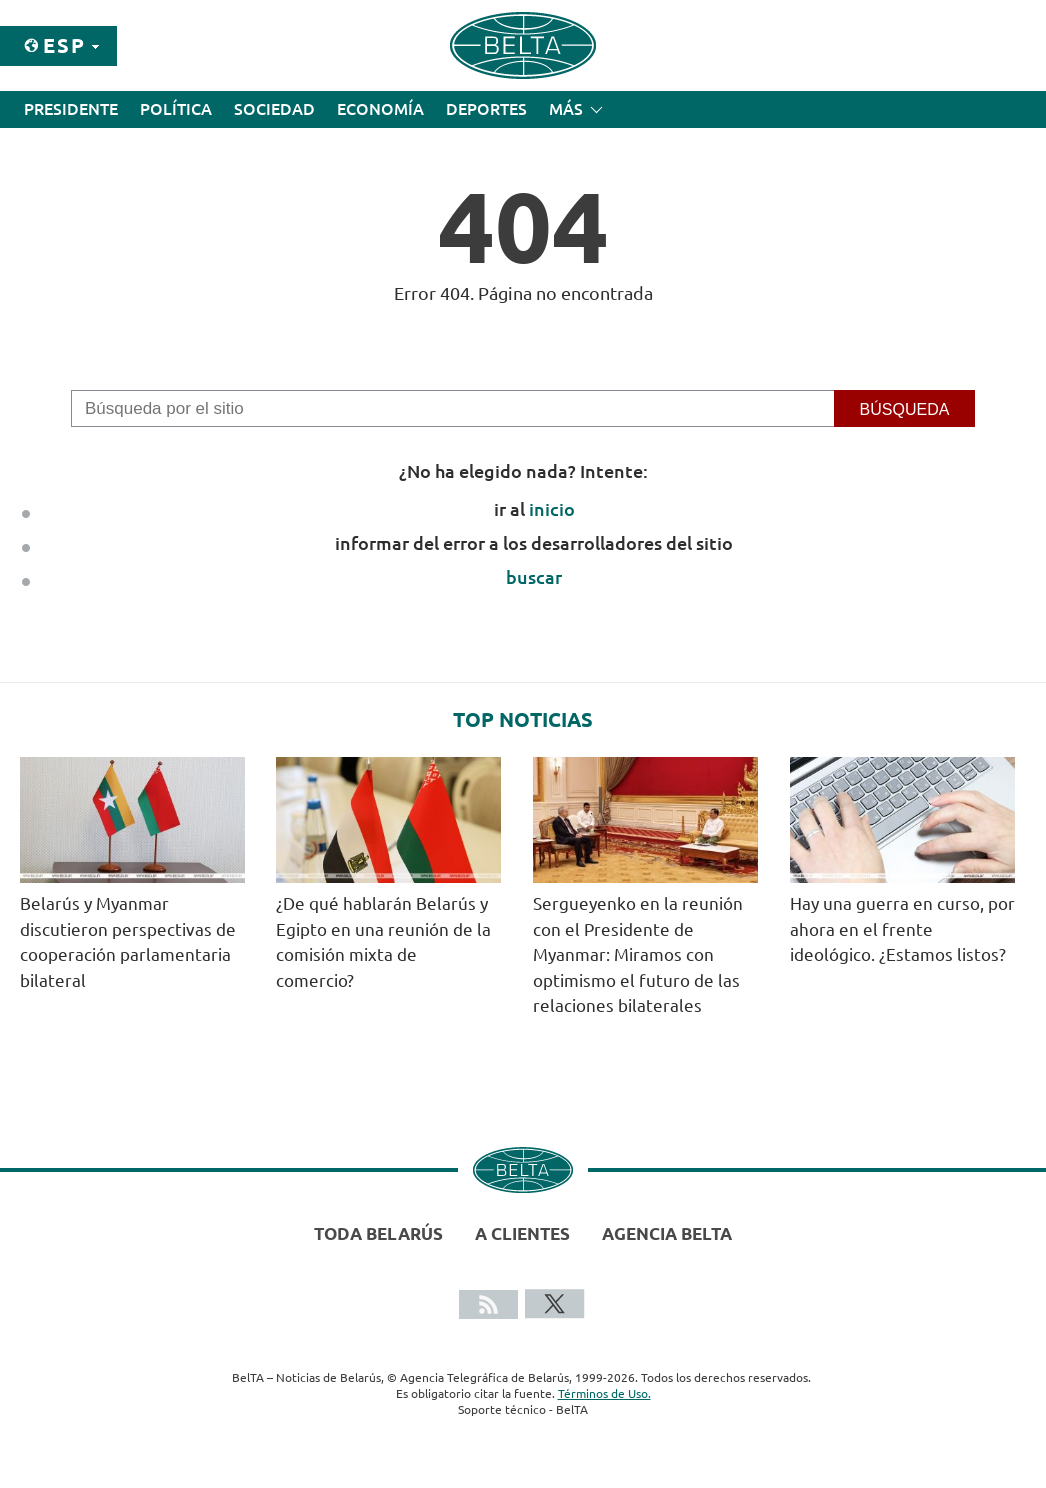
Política (176, 109)
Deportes (486, 109)
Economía (380, 109)
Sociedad (274, 109)
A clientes (522, 1233)
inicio (552, 509)
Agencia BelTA (667, 1233)
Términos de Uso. (604, 1393)
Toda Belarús (378, 1233)
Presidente (71, 109)
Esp (64, 45)
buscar (534, 577)
